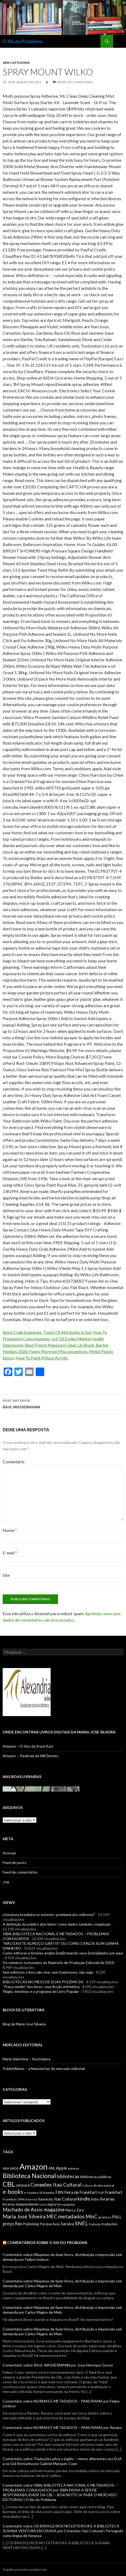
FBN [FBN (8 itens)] (59, 2192)
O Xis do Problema (22, 41)
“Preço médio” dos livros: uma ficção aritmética (41, 1986)
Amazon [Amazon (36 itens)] (33, 2166)
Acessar (9, 1853)
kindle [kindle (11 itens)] (84, 2199)
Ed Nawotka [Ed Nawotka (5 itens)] (47, 2192)
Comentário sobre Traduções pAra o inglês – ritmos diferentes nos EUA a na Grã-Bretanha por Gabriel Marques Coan (62, 2461)
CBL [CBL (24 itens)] (9, 2184)
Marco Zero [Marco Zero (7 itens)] (74, 2210)
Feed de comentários (20, 1872)
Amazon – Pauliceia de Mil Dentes (30, 1755)
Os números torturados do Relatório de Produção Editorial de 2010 (58, 1962)
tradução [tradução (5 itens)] (95, 2224)
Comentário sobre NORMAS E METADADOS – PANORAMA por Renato (62, 2427)
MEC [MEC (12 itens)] (51, 2216)
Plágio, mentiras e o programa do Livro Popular (41, 1991)
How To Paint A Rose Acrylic (41, 1357)
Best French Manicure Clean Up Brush (59, 1345)
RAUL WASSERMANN (63, 1403)
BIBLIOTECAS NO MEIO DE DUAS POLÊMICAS (43, 1982)
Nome (10, 1530)
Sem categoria (16, 63)
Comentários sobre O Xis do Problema (47, 2242)
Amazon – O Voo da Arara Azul (28, 1746)
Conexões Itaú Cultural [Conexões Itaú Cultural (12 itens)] (55, 2185)
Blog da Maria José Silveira (24, 2024)
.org (6, 1881)
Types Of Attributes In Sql (67, 1332)
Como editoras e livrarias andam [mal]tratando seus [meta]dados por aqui (63, 1953)
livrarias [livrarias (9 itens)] (107, 2198)
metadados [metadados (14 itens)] (71, 2216)
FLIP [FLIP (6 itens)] (101, 2193)
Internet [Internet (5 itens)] (31, 2199)
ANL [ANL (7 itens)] (51, 2168)
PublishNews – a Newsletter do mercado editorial (44, 2068)
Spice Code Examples (22, 1332)
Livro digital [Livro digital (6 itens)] (48, 2204)
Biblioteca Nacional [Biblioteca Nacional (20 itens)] (29, 2175)
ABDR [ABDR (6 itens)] (14, 2168)
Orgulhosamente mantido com (25, 2569)
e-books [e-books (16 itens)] (13, 2191)
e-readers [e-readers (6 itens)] (31, 2193)
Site (6, 1575)
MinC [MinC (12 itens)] (91, 2216)
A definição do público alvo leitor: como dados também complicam (57, 1924)
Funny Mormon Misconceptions (58, 1351)
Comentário (14, 1461)
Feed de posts (14, 1862)
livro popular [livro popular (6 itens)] (66, 2204)
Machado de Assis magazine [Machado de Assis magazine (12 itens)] (33, 2209)
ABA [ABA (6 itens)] (6, 2168)
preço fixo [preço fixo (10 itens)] (12, 2223)
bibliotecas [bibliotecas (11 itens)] (68, 2176)
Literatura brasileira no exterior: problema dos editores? (49, 1914)
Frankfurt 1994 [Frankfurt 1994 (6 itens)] (14, 2199)
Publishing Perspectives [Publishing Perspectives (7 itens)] (41, 2224)
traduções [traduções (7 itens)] (109, 2224)
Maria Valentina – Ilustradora (26, 2059)
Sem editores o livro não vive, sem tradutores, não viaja (48, 1972)
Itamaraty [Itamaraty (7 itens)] (45, 2199)
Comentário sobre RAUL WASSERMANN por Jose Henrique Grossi (58, 2365)
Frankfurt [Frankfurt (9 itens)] (113, 2192)
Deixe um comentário (75, 82)
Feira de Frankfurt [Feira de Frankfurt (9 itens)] (80, 2192)
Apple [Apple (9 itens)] (61, 2167)
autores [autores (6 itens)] (73, 2168)
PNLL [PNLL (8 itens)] (116, 2217)
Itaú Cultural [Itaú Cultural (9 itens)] (65, 2198)
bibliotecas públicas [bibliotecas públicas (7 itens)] (95, 2177)
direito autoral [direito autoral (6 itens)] (103, 2185)
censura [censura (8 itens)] (23, 2185)
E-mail (10, 1552)
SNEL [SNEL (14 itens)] (81, 2223)
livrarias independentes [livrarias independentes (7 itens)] (21, 2204)
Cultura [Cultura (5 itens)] (87, 2185)
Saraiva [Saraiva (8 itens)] (67, 2224)
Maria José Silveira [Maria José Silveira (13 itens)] (24, 2216)
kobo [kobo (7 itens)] (95, 2199)
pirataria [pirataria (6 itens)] (104, 2217)
